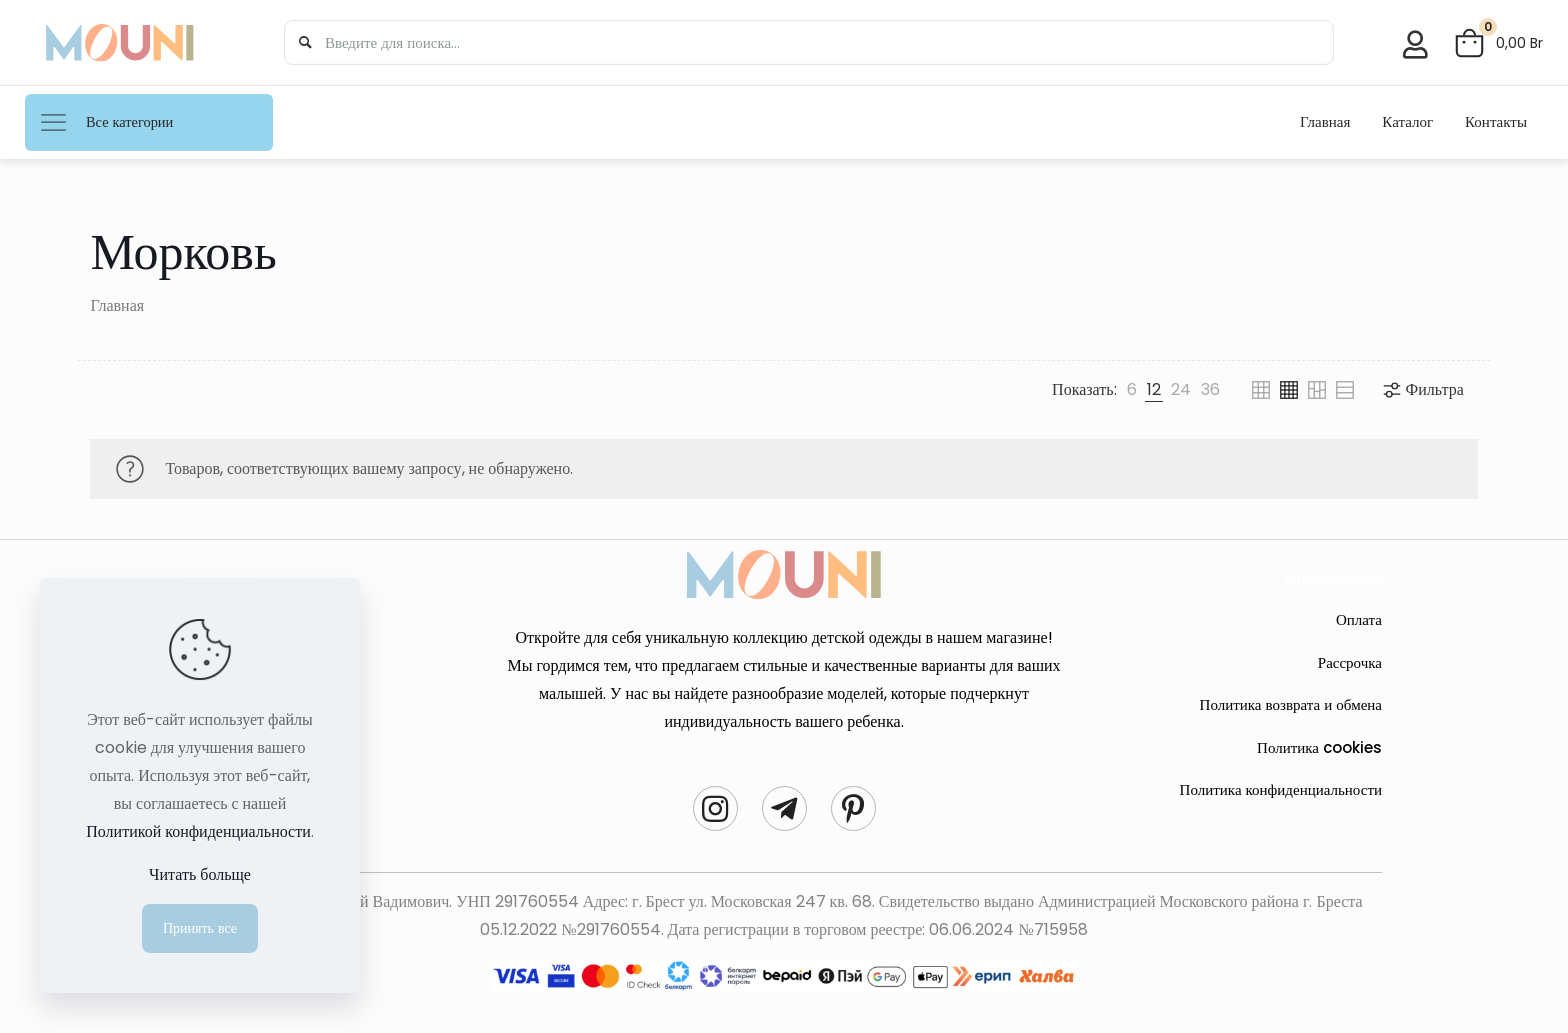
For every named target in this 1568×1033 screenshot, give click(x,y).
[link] (1132, 390)
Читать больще (200, 874)
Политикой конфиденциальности (198, 831)
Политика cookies (1319, 747)
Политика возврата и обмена (1291, 704)
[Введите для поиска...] (806, 42)
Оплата (1359, 619)
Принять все (200, 928)
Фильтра (1422, 389)
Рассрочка (1350, 662)
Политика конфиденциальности (1281, 789)
